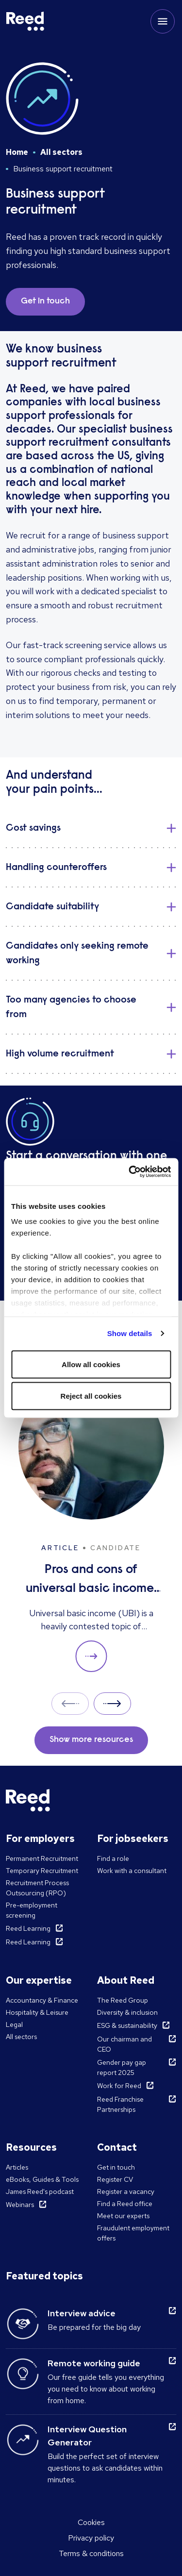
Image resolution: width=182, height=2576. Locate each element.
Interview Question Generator (87, 2436)
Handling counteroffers (56, 867)
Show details (129, 1333)
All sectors (61, 152)
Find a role (113, 1858)
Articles (17, 2167)
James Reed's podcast (40, 2191)
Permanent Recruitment (42, 1858)
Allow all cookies (91, 1364)
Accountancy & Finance (42, 2000)
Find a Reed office (124, 2203)
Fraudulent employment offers (133, 2233)
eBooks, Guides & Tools (42, 2179)
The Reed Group (122, 2000)
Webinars (20, 2204)
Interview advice (82, 2313)
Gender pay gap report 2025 (121, 2067)
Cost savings (33, 828)
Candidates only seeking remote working (77, 953)
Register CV (115, 2179)
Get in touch (116, 2167)
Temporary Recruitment (42, 1870)
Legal (14, 2024)
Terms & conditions (91, 2553)
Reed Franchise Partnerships (120, 2104)
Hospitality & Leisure (37, 2012)
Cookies (91, 2522)
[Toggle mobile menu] (162, 21)
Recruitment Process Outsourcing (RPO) (37, 1887)
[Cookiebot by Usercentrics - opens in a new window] (129, 1172)
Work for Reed (119, 2085)
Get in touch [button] (45, 301)
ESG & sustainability (127, 2025)
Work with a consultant (131, 1870)
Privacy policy (91, 2538)
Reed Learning (28, 1928)
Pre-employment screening (31, 1910)
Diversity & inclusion (127, 2012)
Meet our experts (123, 2215)
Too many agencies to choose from (71, 1007)
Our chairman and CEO (124, 2044)
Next (112, 1703)
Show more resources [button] (91, 1740)
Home (17, 152)
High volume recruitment (60, 1054)
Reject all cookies (91, 1396)
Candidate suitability (52, 907)
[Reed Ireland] (25, 21)
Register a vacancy (125, 2191)
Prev (70, 1703)
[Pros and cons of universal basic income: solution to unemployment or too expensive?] (91, 1523)
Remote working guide (94, 2363)
